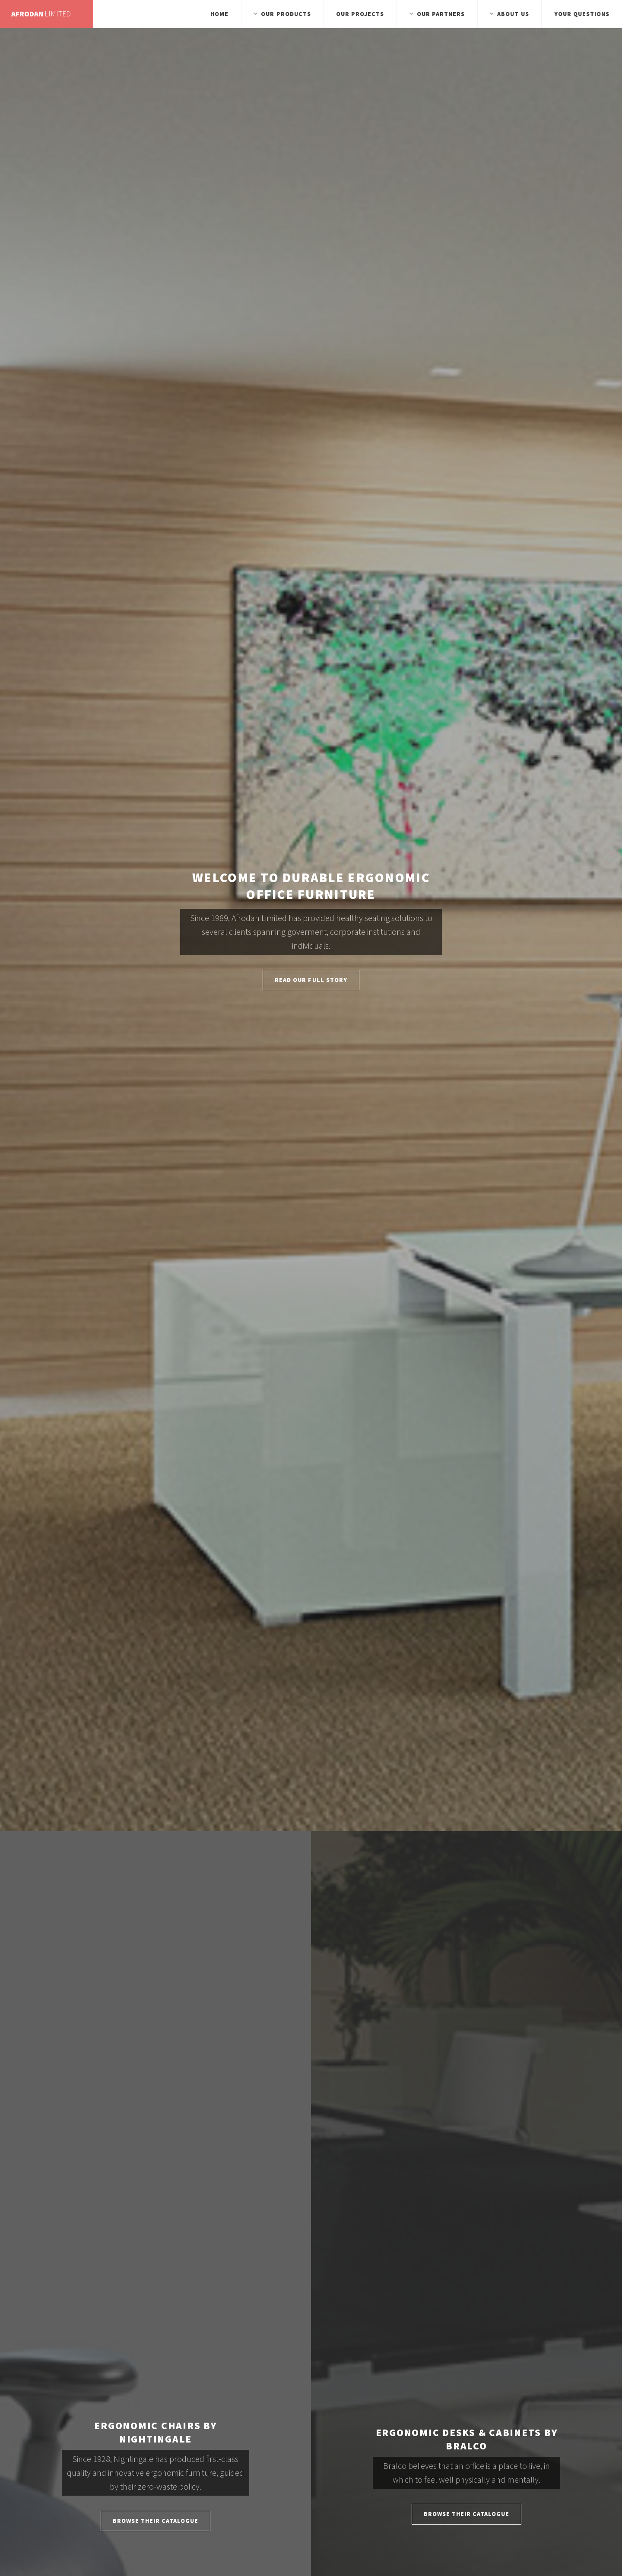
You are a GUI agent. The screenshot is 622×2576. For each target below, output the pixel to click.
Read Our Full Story (311, 980)
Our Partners (441, 14)
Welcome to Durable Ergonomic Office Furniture (311, 885)
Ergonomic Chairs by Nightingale (155, 2432)
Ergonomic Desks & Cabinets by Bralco (467, 2439)
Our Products (286, 14)
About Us (513, 14)
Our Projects (360, 14)
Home (219, 14)
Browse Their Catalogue (156, 2521)
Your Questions (582, 14)
